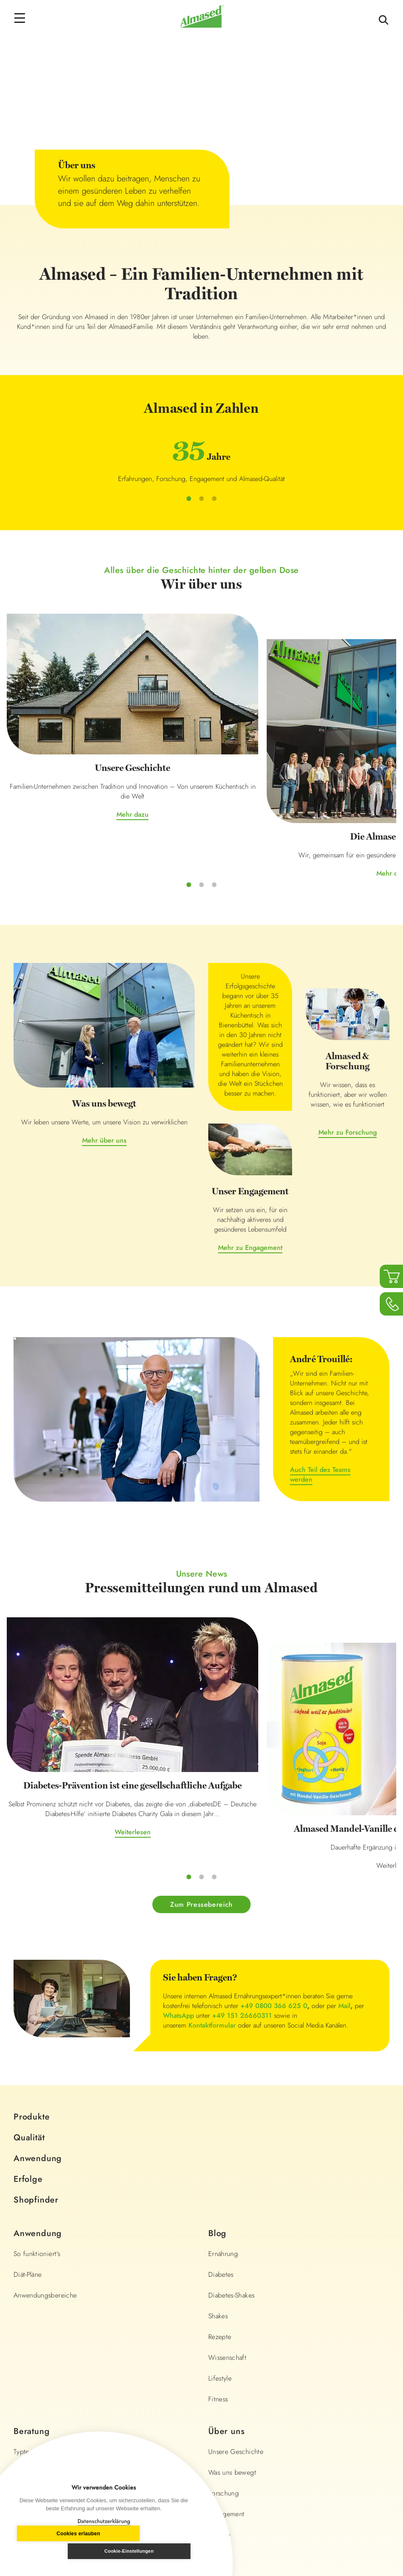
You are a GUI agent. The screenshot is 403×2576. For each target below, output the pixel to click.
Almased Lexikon (38, 2305)
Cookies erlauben (57, 2551)
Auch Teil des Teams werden (320, 1372)
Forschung (223, 2305)
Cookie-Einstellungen (149, 2551)
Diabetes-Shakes (231, 2107)
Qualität (29, 1950)
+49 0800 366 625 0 (273, 1818)
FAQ (20, 2326)
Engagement (226, 2326)
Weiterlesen (72, 1678)
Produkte (32, 1929)
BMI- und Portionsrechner (51, 2284)
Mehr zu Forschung (347, 1030)
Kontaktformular (212, 1837)
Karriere (219, 2347)
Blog (217, 2045)
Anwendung (38, 1970)
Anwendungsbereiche (45, 2107)
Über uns (226, 2243)
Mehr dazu (71, 748)
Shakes (218, 2128)
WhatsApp (178, 1828)
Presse (217, 2368)
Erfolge (28, 1991)
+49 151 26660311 (242, 1828)
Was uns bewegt (232, 2284)
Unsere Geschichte (235, 2264)
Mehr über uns (104, 1038)
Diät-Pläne (28, 2087)
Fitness (218, 2211)
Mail (344, 1818)
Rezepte (219, 2149)
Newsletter (29, 2368)
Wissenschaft (227, 2170)
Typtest (23, 2264)
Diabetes (221, 2087)
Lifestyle (220, 2190)
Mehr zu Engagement (250, 1145)
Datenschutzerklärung (103, 2521)
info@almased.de (331, 2450)
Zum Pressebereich (201, 1716)
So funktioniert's (37, 2066)
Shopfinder (36, 2012)
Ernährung (223, 2066)
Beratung (32, 2243)
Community (30, 2347)
